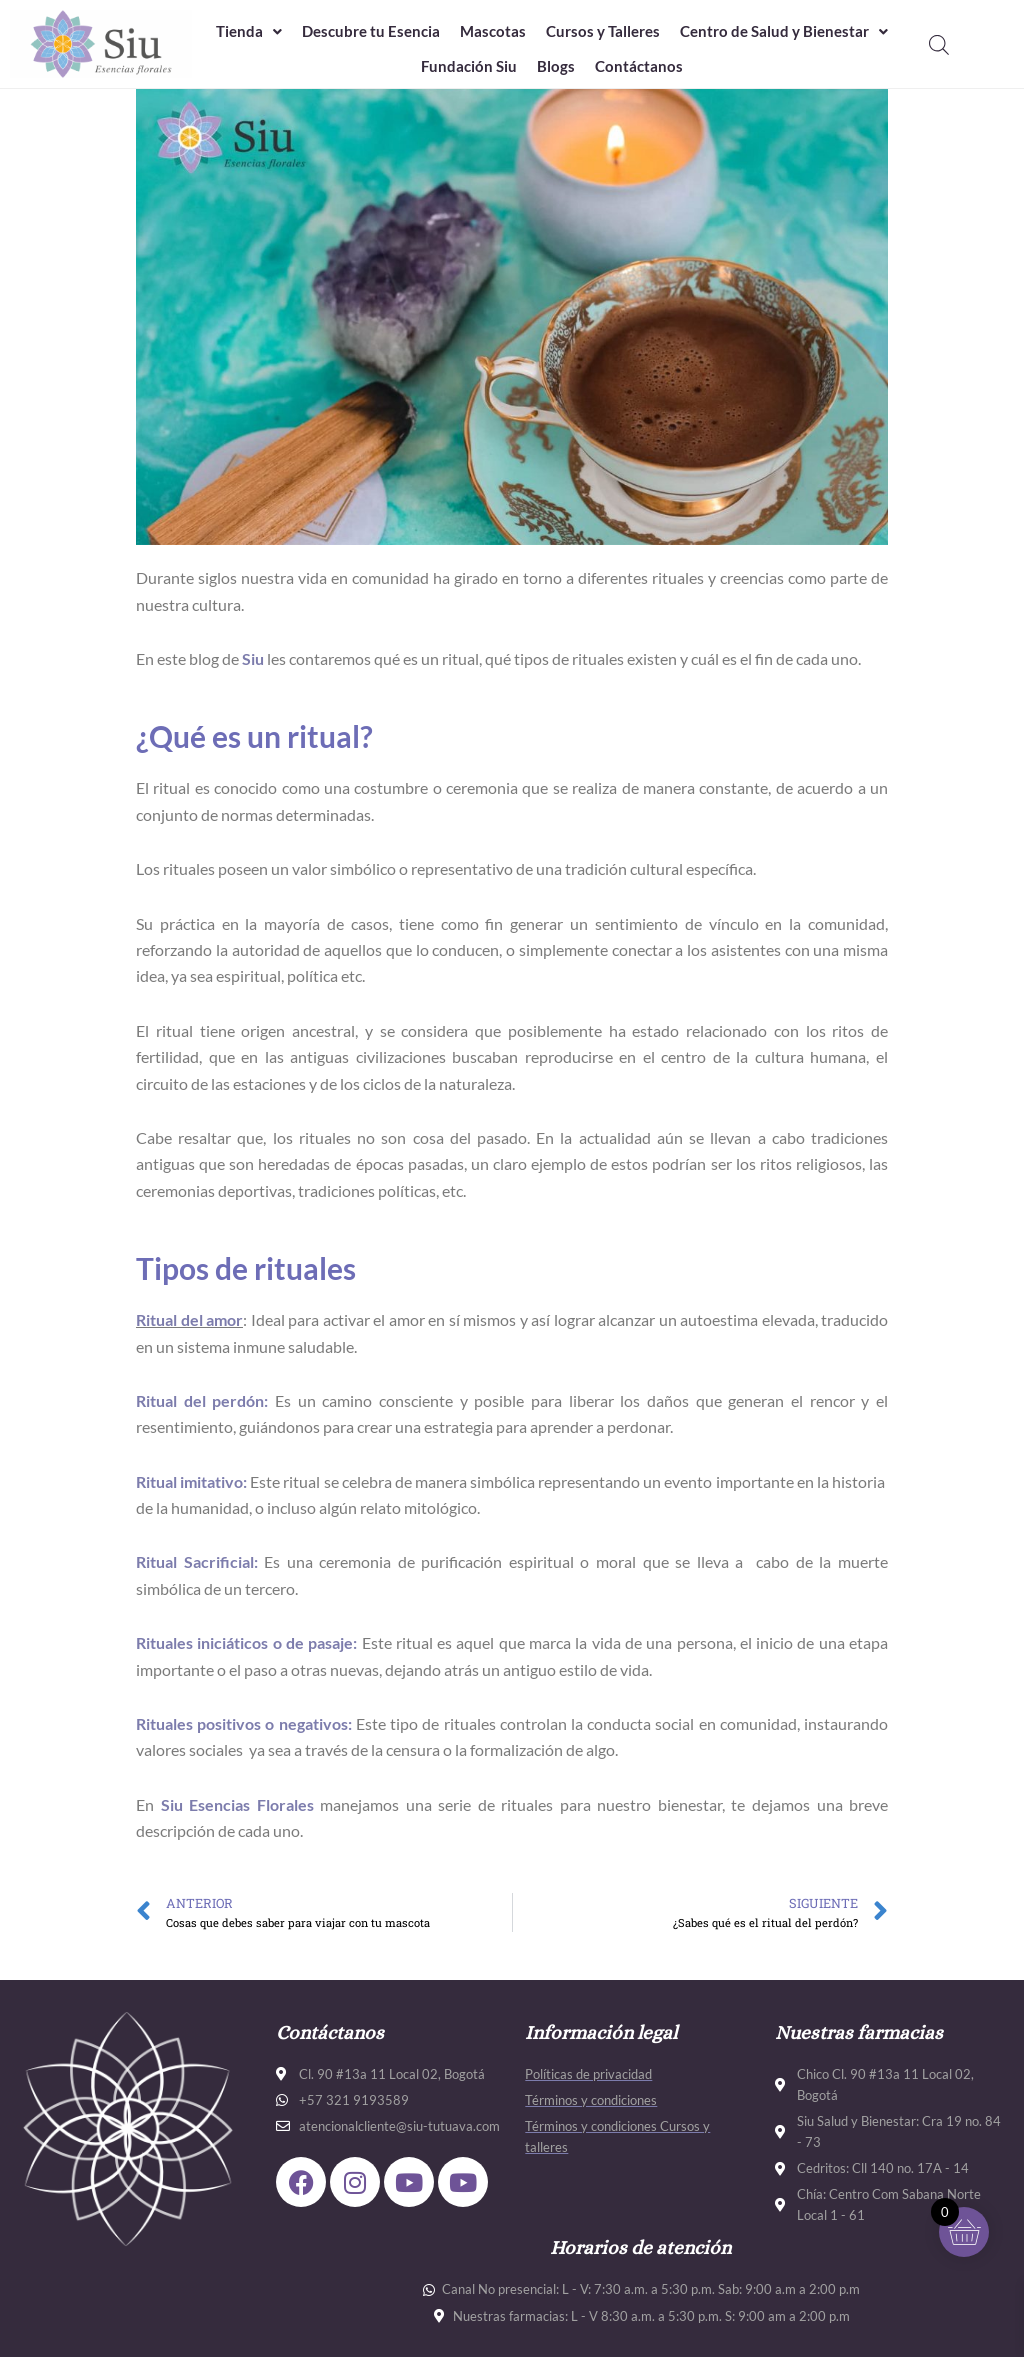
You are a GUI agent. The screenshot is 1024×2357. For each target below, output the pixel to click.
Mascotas (493, 31)
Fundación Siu (469, 66)
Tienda (249, 31)
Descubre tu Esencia (371, 31)
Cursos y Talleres (603, 31)
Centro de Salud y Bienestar (784, 31)
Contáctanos (639, 66)
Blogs (556, 66)
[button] (249, 31)
